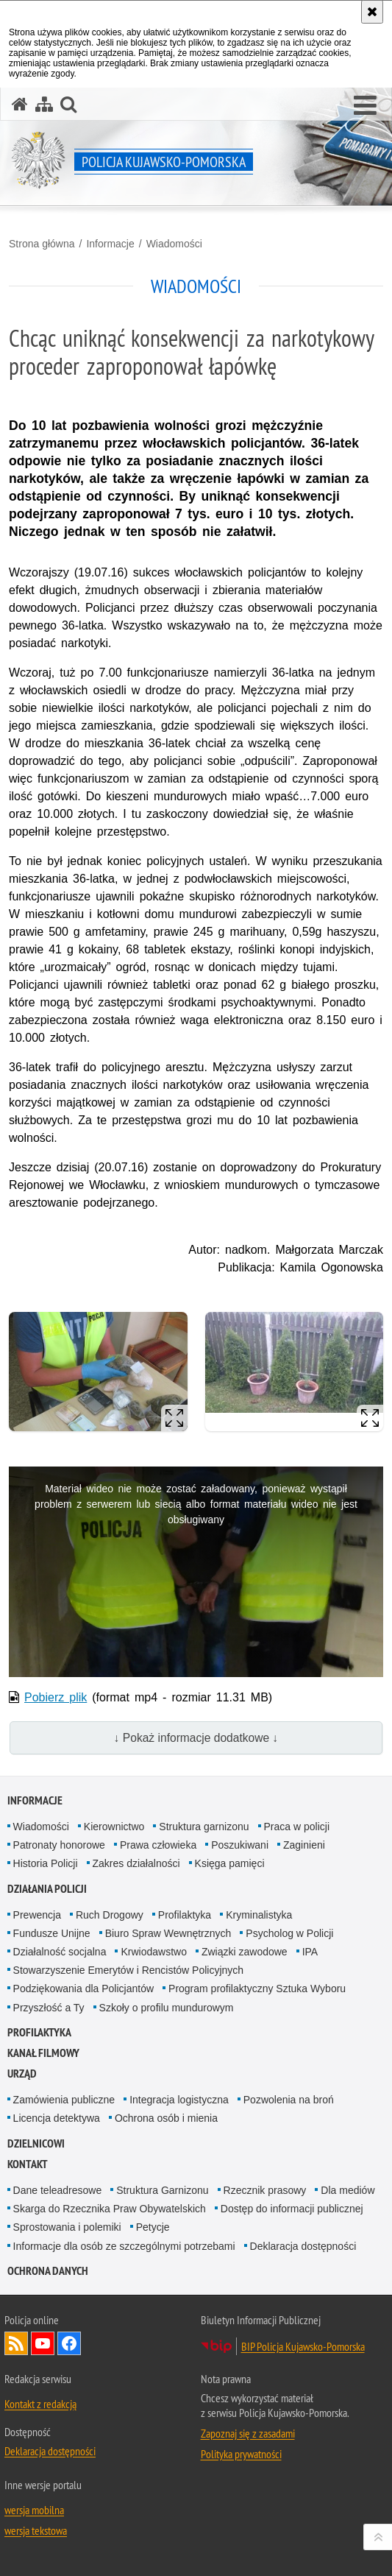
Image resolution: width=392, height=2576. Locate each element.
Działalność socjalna (60, 1952)
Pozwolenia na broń (288, 2100)
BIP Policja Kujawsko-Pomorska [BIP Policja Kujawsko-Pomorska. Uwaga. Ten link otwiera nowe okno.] (303, 2346)
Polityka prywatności (241, 2453)
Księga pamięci (230, 1863)
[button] (365, 106)
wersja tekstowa (35, 2530)
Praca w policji (296, 1826)
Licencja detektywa (56, 2118)
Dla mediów (347, 2190)
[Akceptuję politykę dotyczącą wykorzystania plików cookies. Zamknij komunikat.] (372, 12)
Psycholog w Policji (289, 1933)
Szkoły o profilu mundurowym (166, 2008)
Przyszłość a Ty (49, 2008)
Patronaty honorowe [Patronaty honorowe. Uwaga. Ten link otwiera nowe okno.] (59, 1845)
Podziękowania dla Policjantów (83, 1988)
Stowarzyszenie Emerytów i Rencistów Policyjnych (128, 1970)
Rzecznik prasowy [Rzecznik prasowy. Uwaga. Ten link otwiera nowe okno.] (265, 2190)
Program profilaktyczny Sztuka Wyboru (257, 1988)
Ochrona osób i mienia (166, 2118)
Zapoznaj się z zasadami (248, 2433)
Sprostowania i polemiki (67, 2227)
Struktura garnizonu (204, 1826)
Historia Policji (45, 1863)
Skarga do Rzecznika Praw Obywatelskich (109, 2209)
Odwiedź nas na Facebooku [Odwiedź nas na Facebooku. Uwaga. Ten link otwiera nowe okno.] (69, 2343)
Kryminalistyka (259, 1915)
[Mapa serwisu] (44, 104)
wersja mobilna (34, 2509)
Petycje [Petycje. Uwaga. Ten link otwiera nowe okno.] (153, 2227)
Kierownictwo (114, 1826)
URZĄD (22, 2073)
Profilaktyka (184, 1915)
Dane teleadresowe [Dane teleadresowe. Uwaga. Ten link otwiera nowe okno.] (57, 2190)
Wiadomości (174, 244)
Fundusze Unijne (51, 1933)
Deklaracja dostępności (303, 2246)
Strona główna (42, 244)
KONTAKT (27, 2164)
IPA (310, 1952)
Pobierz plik (55, 1697)
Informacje (110, 244)
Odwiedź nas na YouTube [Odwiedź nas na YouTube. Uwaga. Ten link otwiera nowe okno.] (42, 2343)
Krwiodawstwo (153, 1952)
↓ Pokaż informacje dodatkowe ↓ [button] (196, 1738)
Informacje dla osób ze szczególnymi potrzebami (124, 2246)
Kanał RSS (16, 2343)
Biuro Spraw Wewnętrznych (168, 1933)
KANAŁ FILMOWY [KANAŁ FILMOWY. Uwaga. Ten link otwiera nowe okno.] (43, 2053)
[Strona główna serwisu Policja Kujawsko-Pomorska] (20, 104)
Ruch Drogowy (109, 1915)
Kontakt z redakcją (40, 2403)
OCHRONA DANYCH (47, 2271)
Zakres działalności (136, 1863)
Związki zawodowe (245, 1952)
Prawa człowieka (158, 1845)
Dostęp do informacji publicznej (292, 2209)
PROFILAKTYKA (39, 2032)
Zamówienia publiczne (64, 2100)
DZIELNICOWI (36, 2143)
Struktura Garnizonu (162, 2190)
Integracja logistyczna (179, 2100)
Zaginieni (304, 1845)
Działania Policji (47, 1888)
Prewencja (37, 1915)
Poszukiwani (239, 1845)
